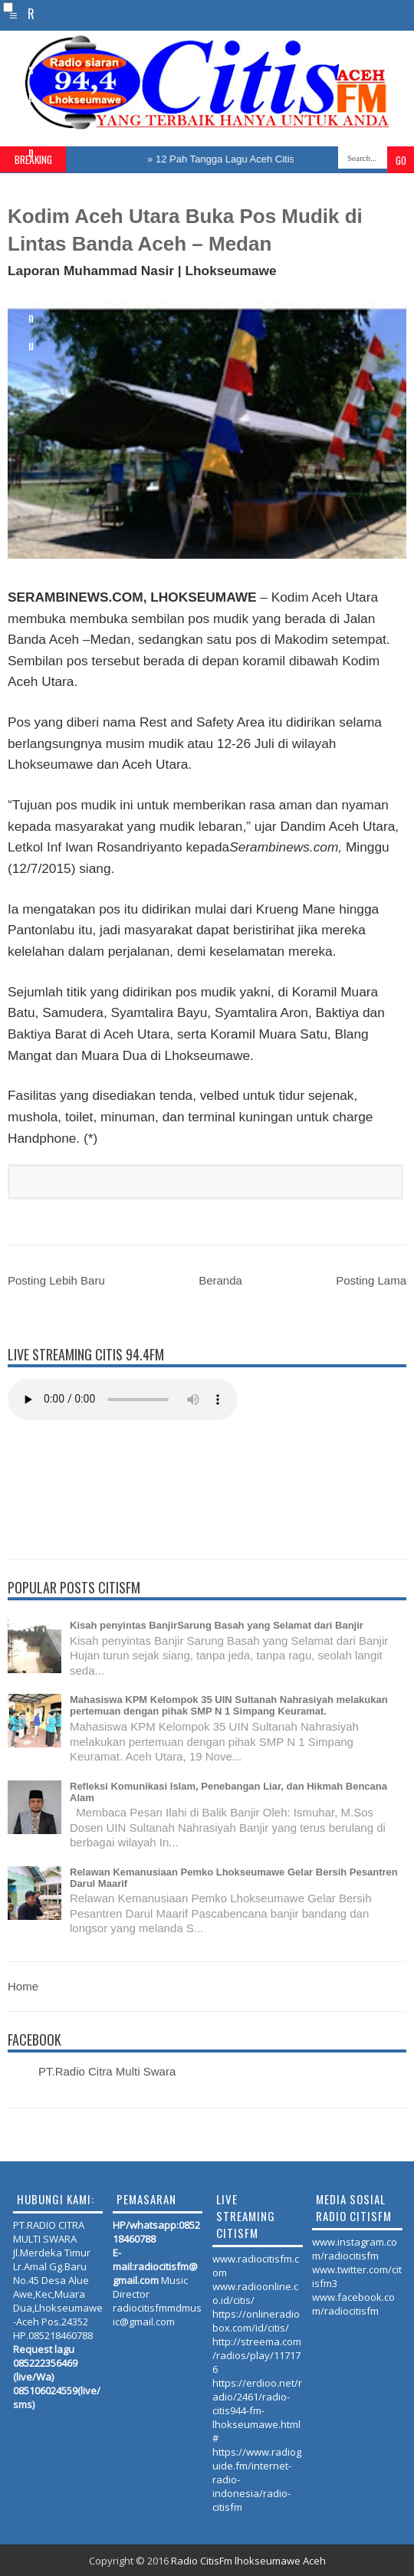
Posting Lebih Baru (56, 1280)
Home (23, 1986)
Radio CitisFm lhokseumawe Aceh (248, 2561)
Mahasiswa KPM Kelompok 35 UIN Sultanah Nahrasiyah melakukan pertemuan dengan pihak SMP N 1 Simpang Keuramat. (229, 1705)
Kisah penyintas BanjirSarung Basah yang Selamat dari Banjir (216, 1625)
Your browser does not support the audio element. (123, 1399)
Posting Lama (371, 1280)
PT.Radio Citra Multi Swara (107, 2071)
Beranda (220, 1280)
